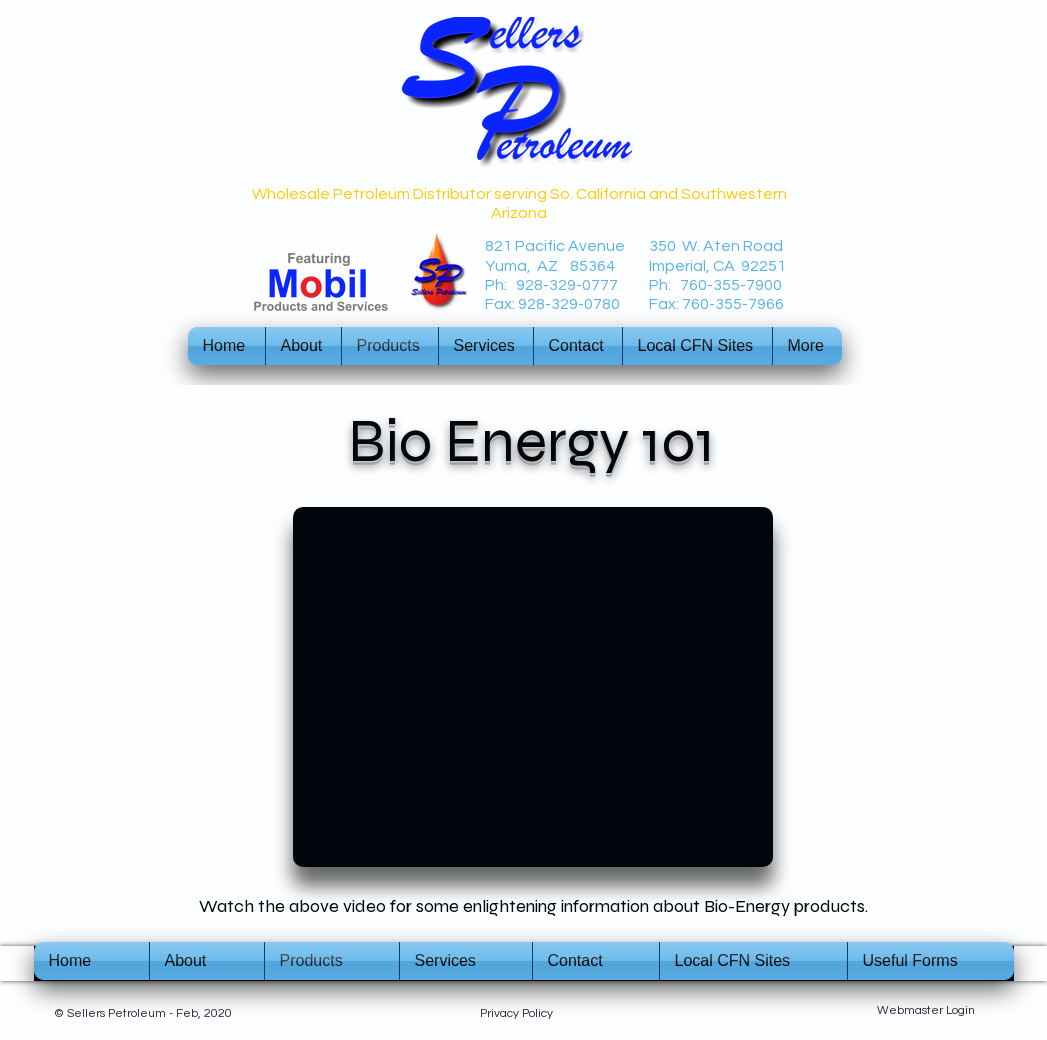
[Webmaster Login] (926, 1011)
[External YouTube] (533, 687)
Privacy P (504, 1013)
